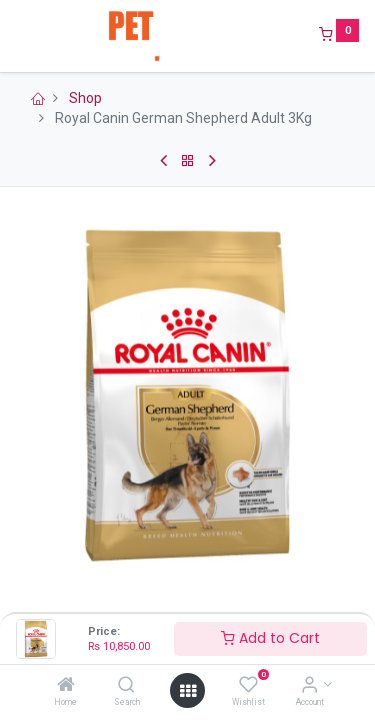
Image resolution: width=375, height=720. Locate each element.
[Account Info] (309, 686)
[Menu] (17, 36)
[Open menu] (188, 691)
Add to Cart (270, 638)
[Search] (126, 686)
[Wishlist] (248, 686)
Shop (85, 98)
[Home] (66, 686)
